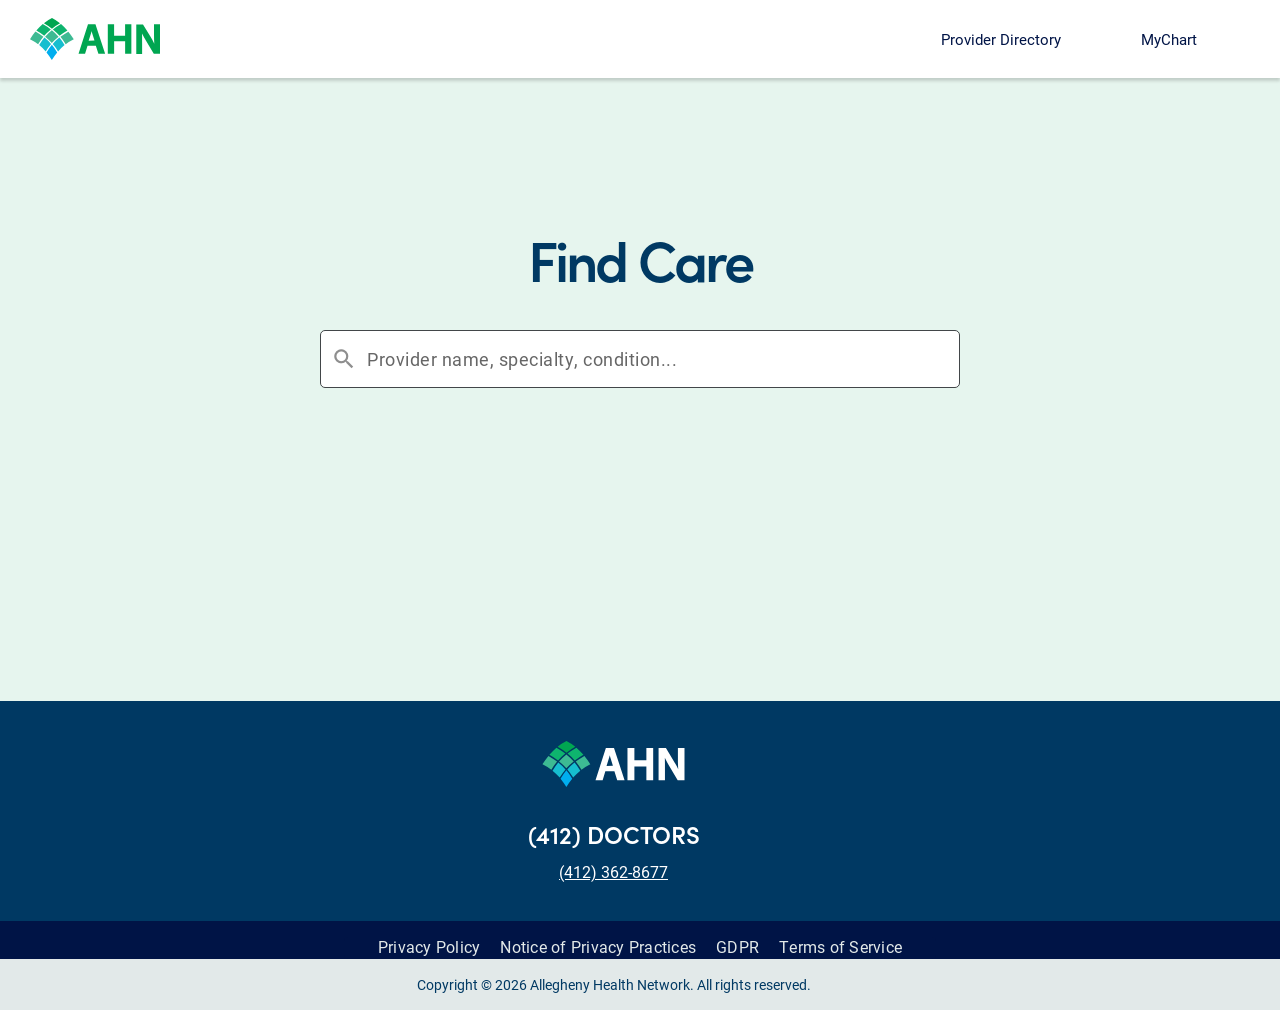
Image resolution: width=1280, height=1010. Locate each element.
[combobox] (663, 359)
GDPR (737, 931)
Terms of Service (840, 931)
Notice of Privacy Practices (598, 931)
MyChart (1169, 39)
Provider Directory (1001, 39)
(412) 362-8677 (613, 856)
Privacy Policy (429, 931)
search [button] (344, 359)
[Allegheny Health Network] (95, 39)
